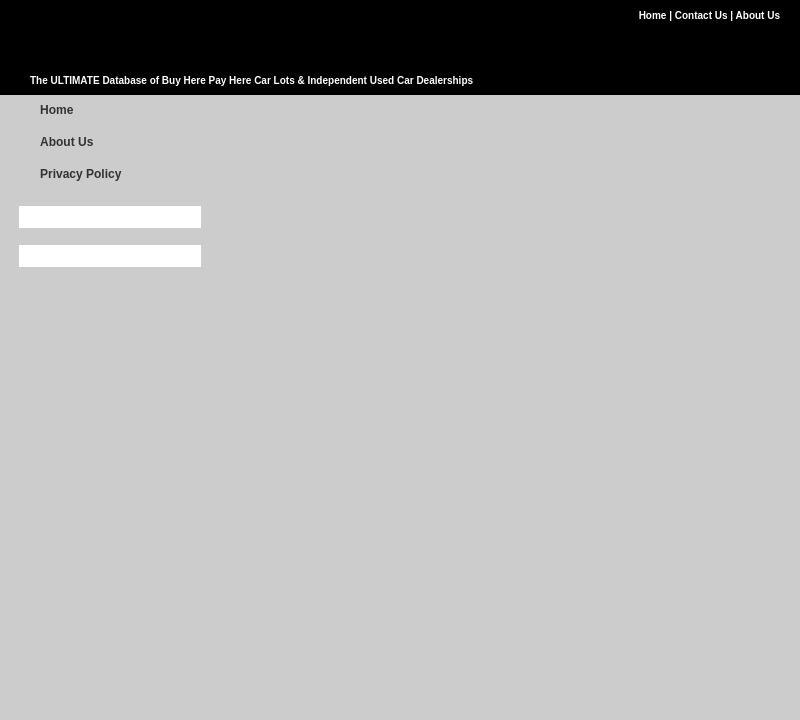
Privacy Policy (80, 174)
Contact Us (703, 15)
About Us (758, 15)
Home (654, 15)
